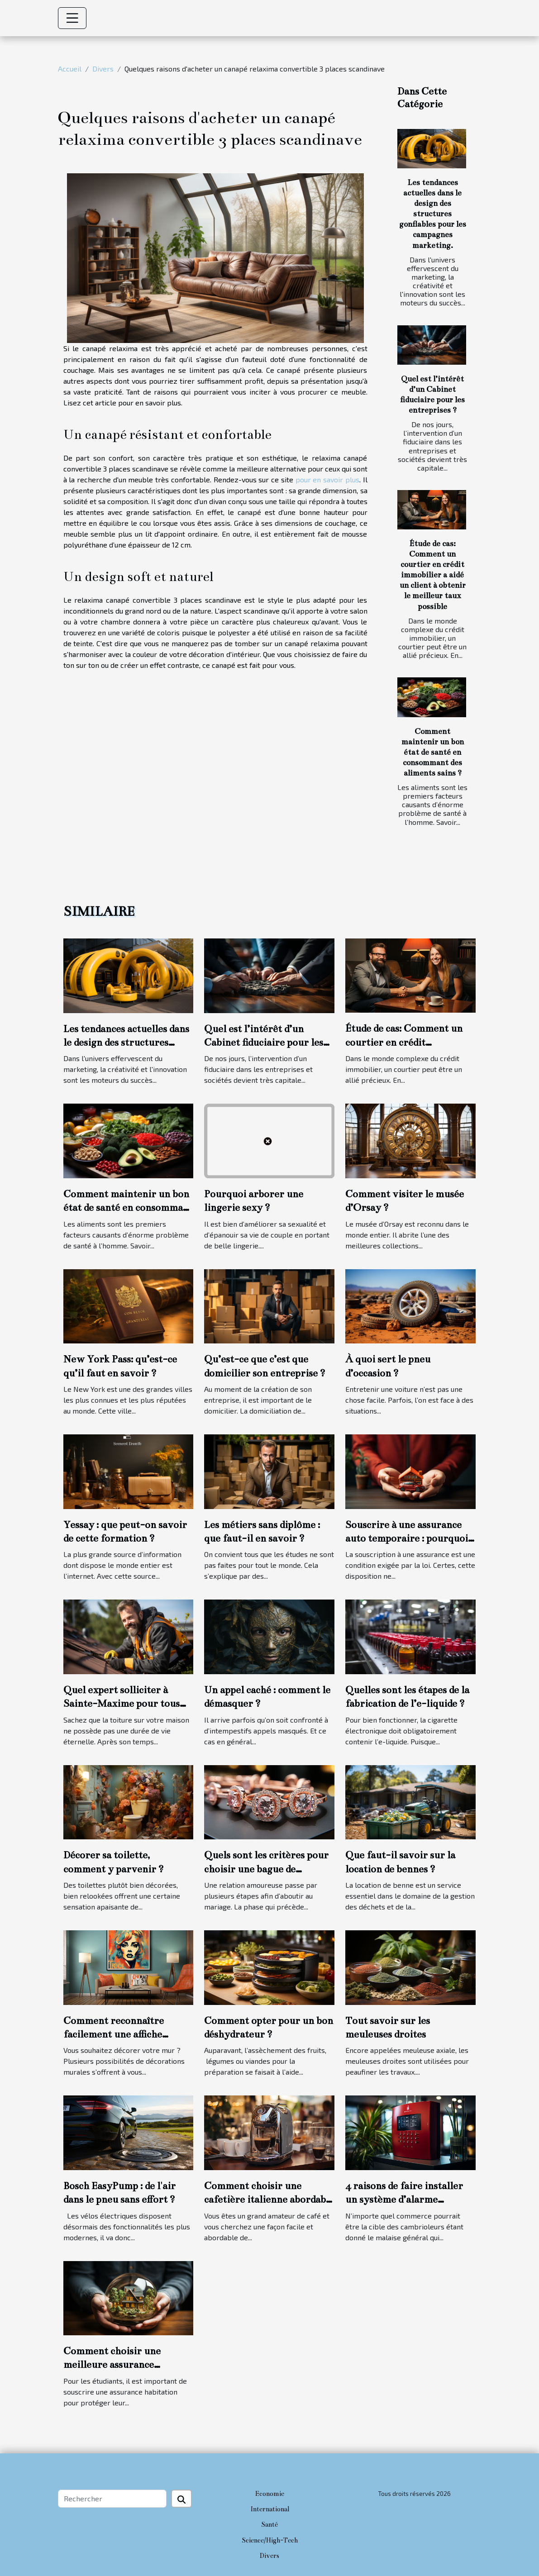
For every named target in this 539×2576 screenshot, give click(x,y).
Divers (103, 68)
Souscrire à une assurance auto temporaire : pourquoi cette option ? (406, 1538)
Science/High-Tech (270, 2540)
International (269, 2509)
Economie (269, 2494)
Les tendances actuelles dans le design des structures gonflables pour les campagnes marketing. (432, 214)
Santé (269, 2524)
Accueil (69, 68)
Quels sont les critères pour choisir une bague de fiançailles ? (266, 1869)
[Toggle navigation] (72, 18)
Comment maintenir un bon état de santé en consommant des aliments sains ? (432, 752)
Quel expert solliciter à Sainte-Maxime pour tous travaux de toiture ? (121, 1704)
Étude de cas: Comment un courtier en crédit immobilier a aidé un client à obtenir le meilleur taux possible (433, 575)
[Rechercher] (112, 2499)
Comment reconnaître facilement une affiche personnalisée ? (113, 2034)
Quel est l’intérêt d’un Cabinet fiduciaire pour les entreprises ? (263, 1042)
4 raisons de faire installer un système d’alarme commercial (404, 2199)
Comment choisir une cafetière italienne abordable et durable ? (269, 2199)
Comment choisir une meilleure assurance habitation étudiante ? (113, 2365)
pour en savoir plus (327, 479)
